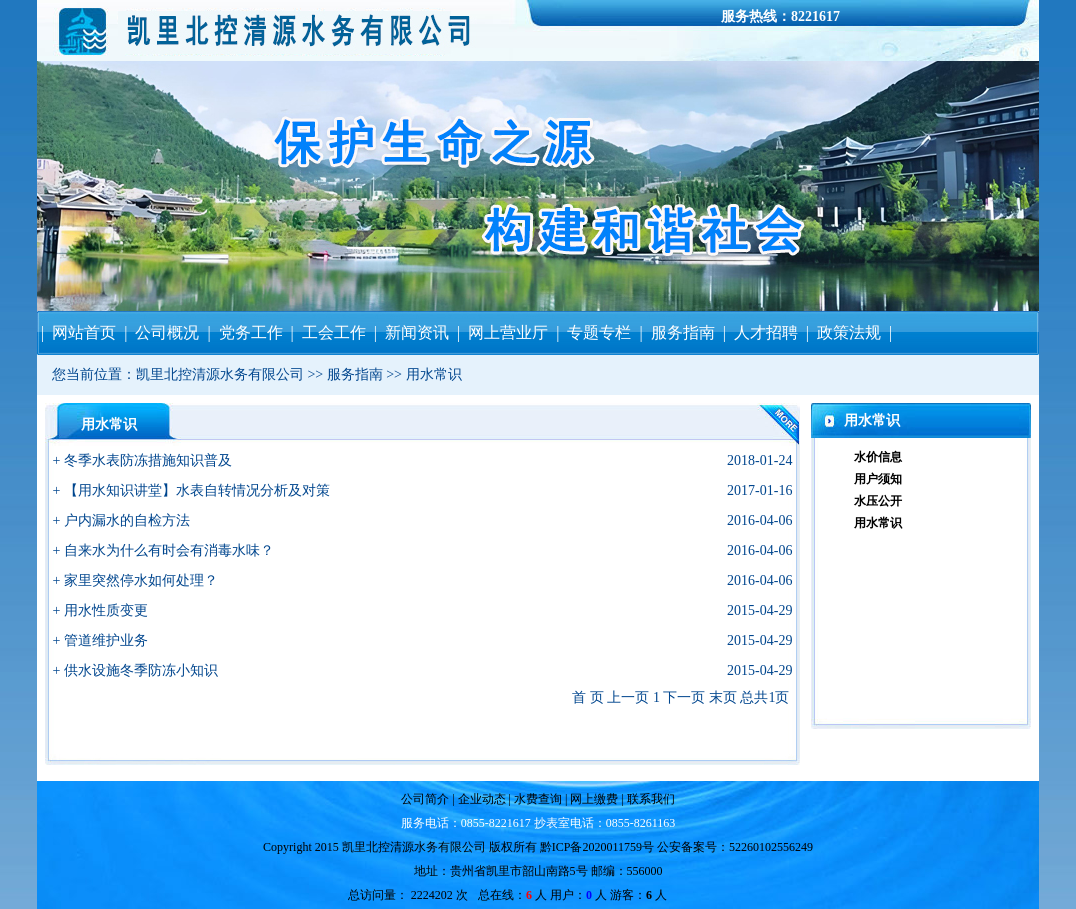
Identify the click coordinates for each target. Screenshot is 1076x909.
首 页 (588, 697)
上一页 (628, 697)
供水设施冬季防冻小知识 (141, 670)
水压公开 (878, 501)
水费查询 (536, 799)
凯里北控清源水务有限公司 (220, 374)
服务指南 (355, 374)
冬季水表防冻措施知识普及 (148, 460)
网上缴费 (595, 799)
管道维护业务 (106, 640)
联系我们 (649, 799)
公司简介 (426, 799)
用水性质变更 (106, 610)
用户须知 (878, 479)
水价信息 (878, 457)
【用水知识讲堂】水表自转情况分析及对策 (197, 490)
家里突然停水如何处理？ (141, 580)
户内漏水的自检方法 (127, 520)
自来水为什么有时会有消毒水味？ (169, 550)
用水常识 (434, 374)
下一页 (684, 697)
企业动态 (482, 799)
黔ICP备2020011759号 (597, 847)
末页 (723, 697)
